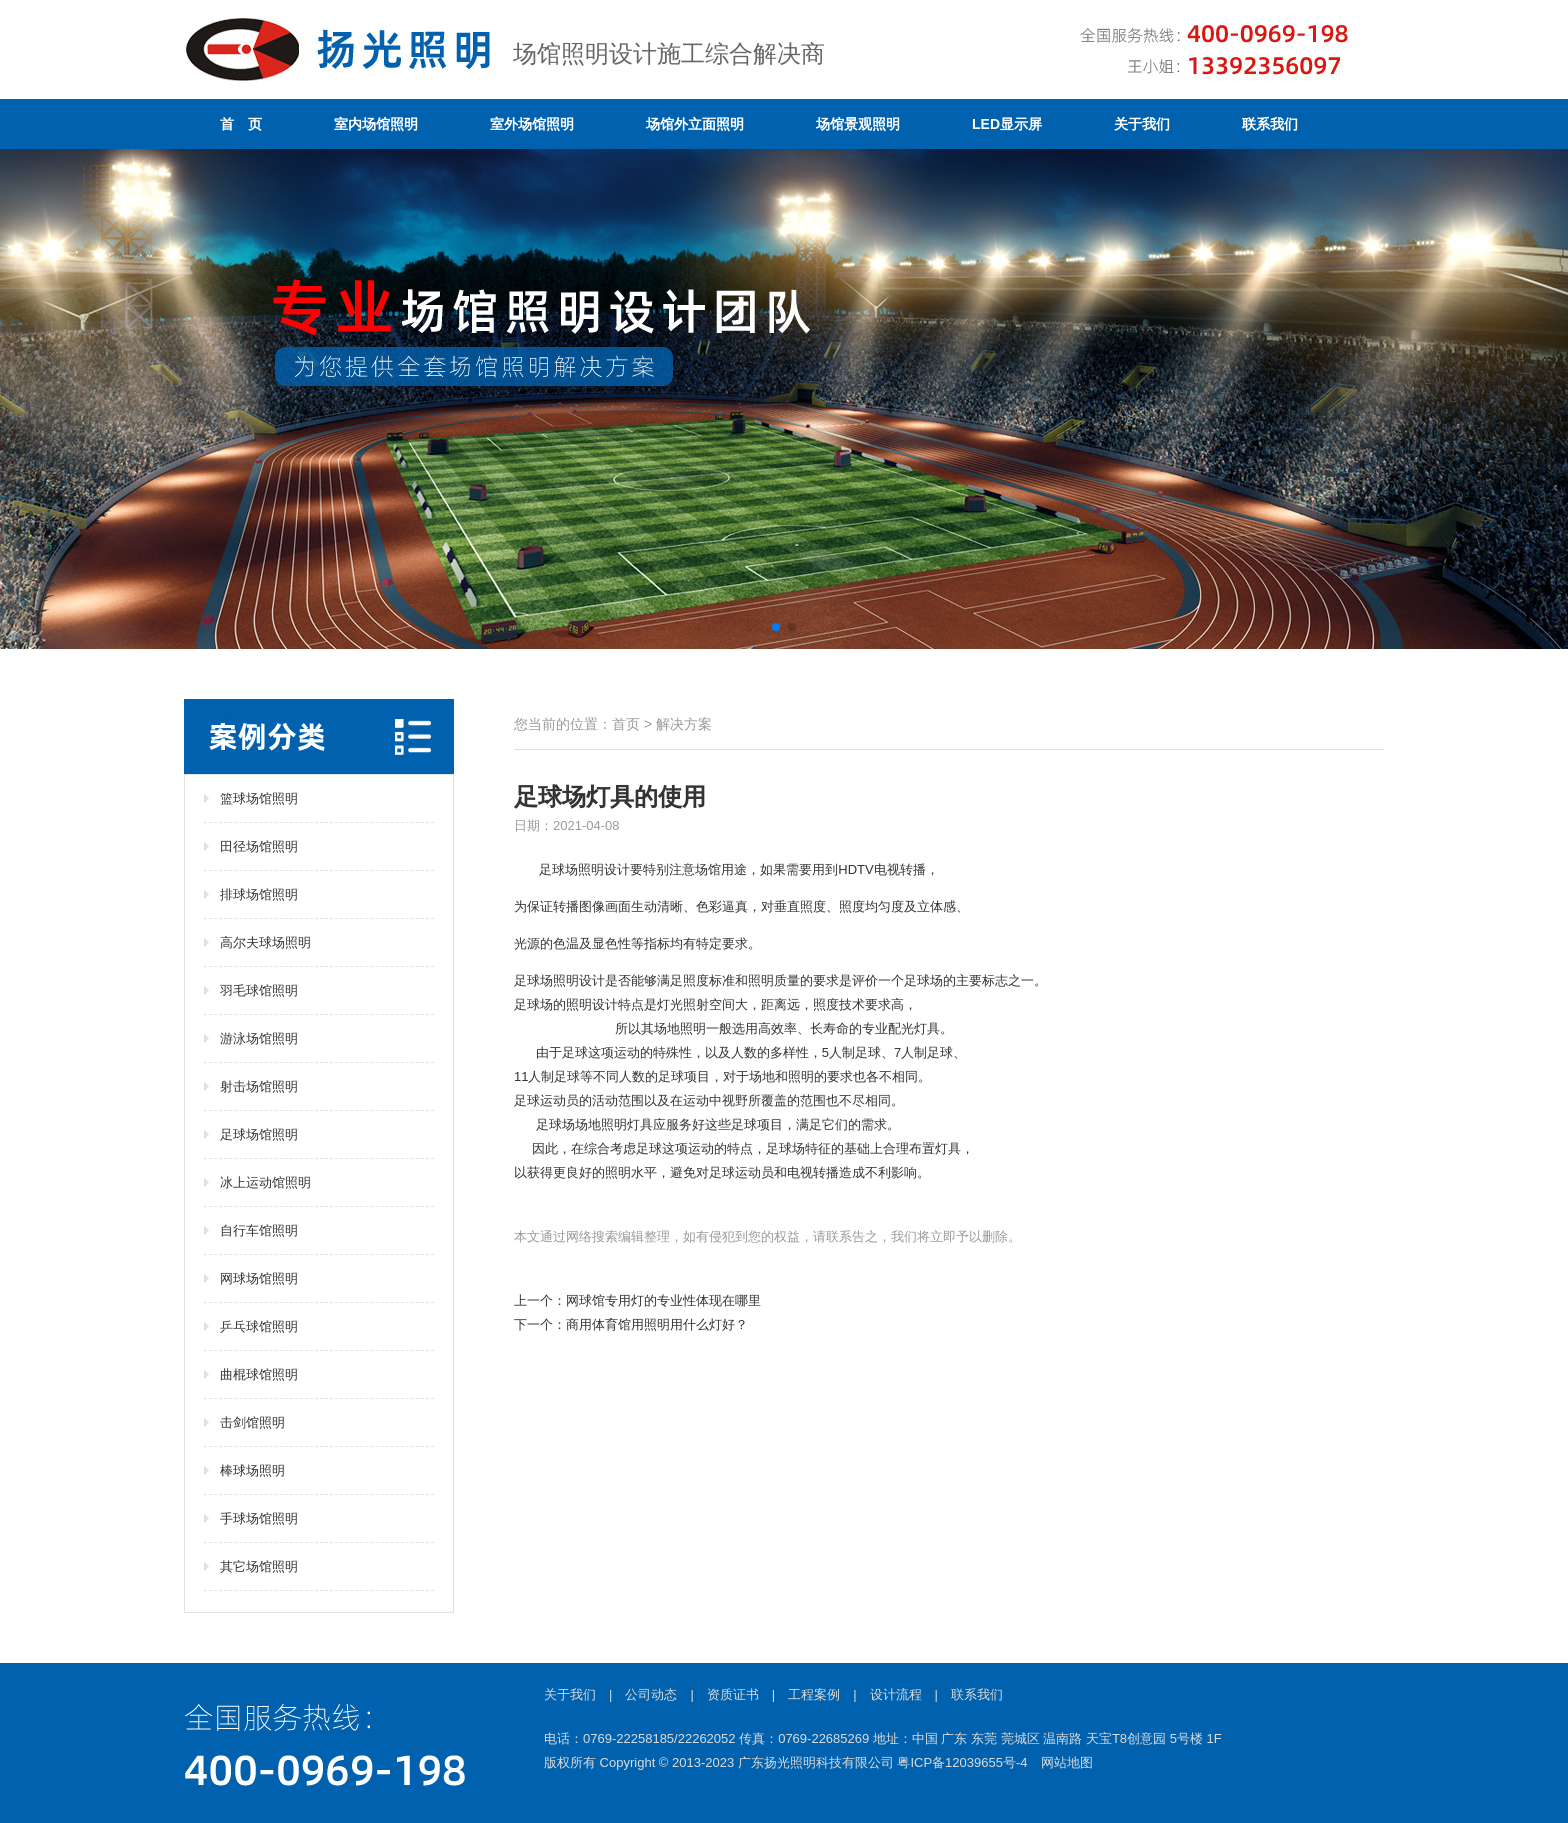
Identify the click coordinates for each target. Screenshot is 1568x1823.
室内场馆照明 (376, 124)
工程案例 (814, 1694)
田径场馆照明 (259, 846)
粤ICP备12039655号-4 (962, 1762)
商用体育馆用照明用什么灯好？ (657, 1324)
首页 (626, 724)
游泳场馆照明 (259, 1038)
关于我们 (1142, 124)
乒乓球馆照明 (259, 1326)
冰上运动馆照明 (265, 1182)
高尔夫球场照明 (265, 942)
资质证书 (733, 1694)
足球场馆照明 (259, 1134)
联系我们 (1270, 124)
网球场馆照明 (259, 1278)
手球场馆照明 (259, 1518)
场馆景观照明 (858, 124)
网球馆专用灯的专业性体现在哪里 (663, 1300)
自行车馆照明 (259, 1230)
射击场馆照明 (259, 1086)
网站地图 (1067, 1762)
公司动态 (651, 1694)
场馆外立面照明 (695, 124)
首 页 (241, 124)
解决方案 (684, 724)
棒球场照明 (252, 1470)
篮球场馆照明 (259, 798)
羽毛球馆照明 (259, 990)
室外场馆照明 (532, 124)
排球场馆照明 (259, 894)
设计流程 (896, 1694)
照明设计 (604, 869)
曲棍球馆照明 (259, 1374)
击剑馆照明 (252, 1422)
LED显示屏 (1007, 124)
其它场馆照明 (259, 1566)
